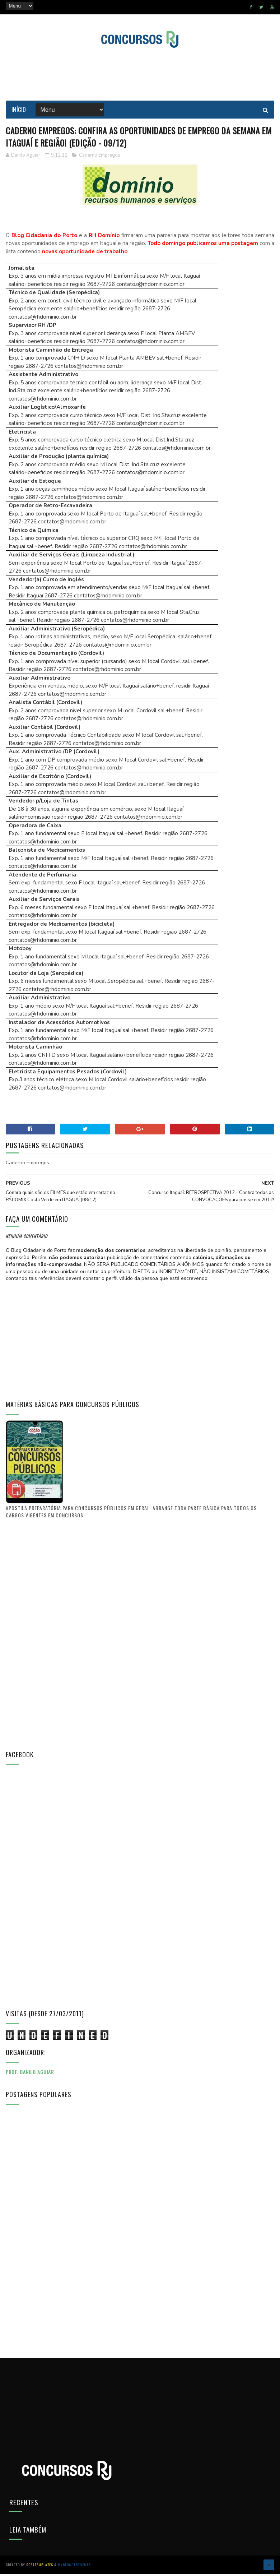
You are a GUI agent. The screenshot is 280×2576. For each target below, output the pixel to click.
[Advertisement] (140, 75)
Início (18, 111)
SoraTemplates (39, 2567)
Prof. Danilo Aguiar (30, 2074)
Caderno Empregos (99, 157)
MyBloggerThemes (74, 2567)
